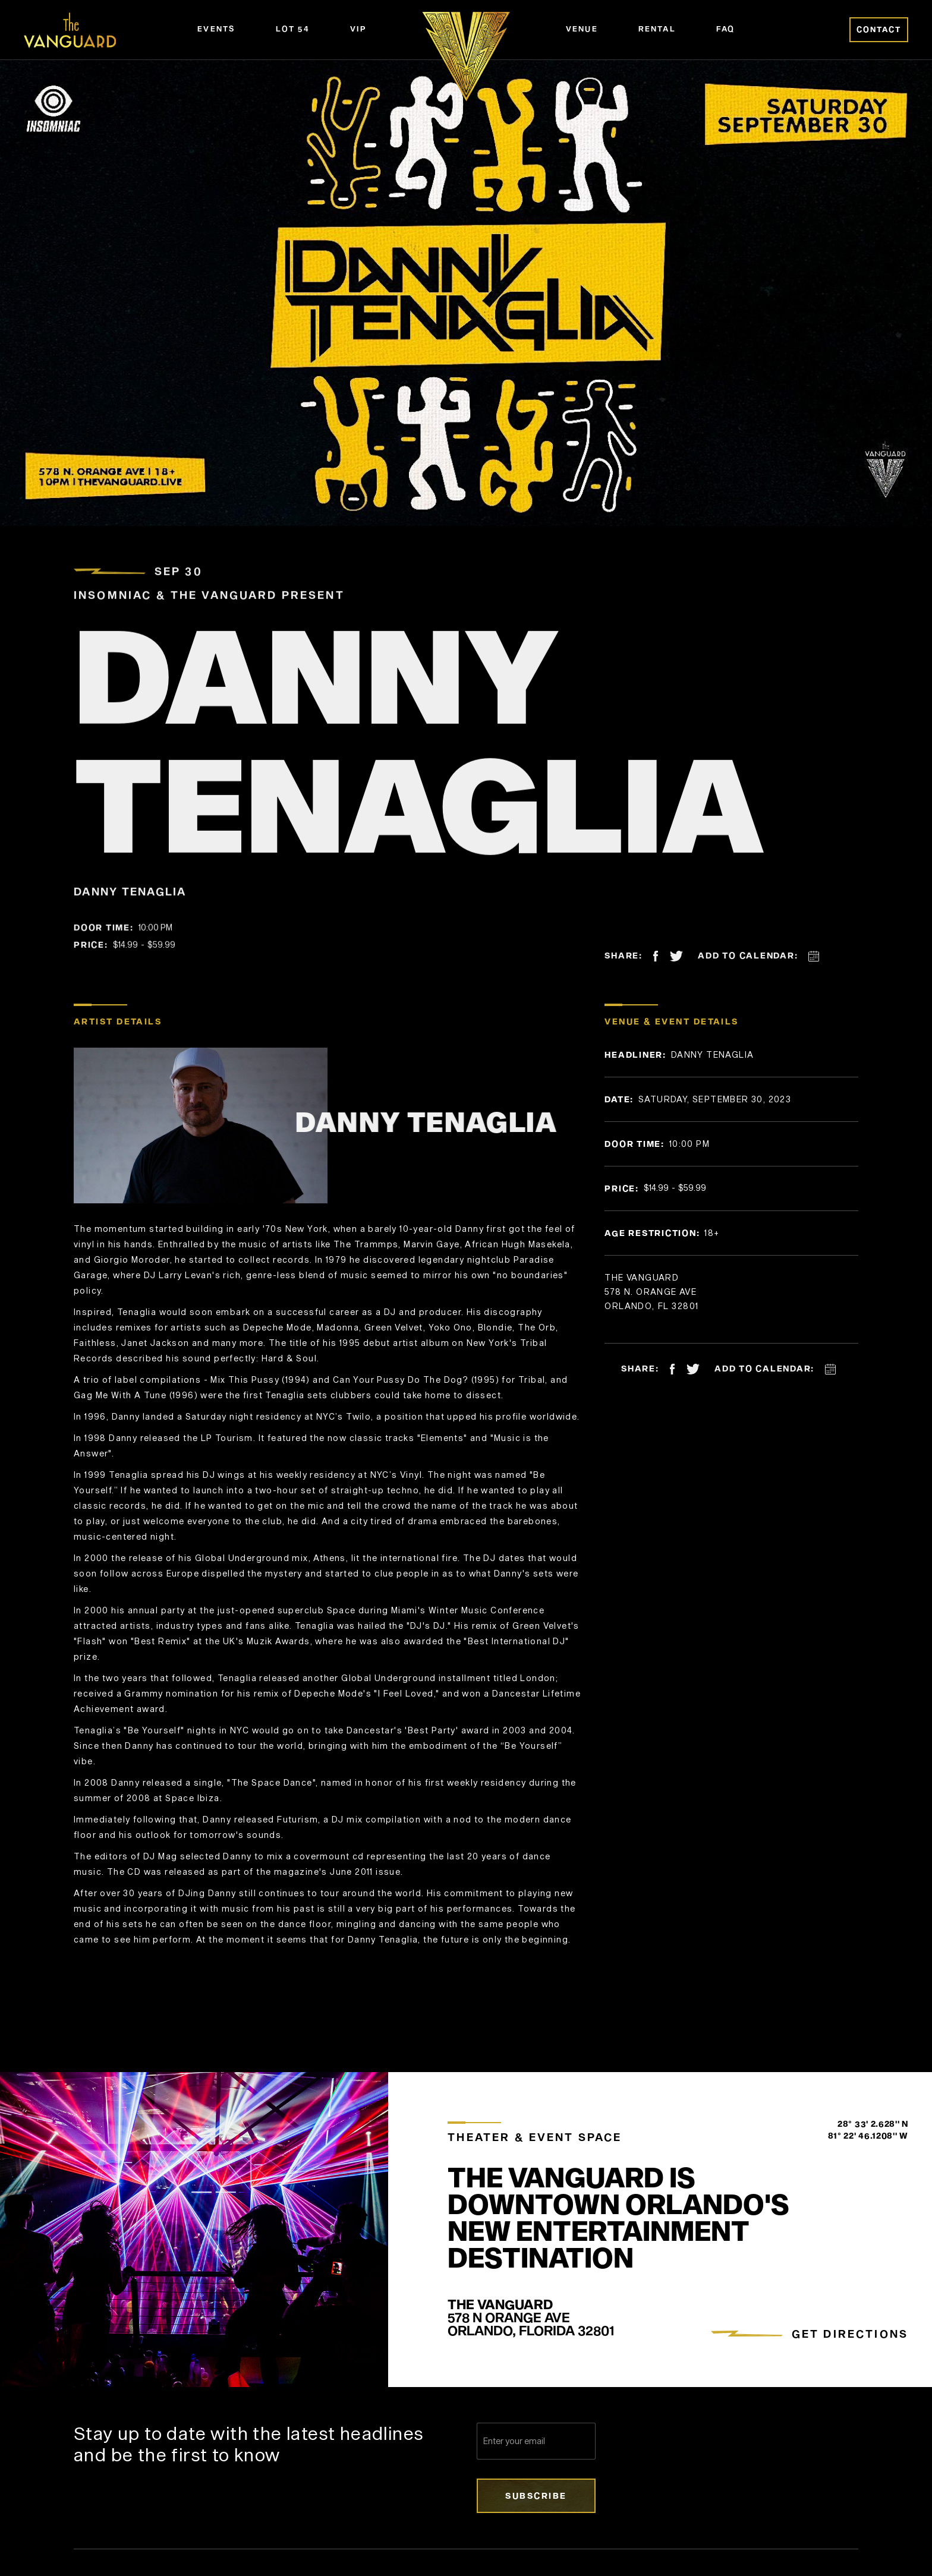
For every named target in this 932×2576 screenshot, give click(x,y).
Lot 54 (293, 28)
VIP (358, 28)
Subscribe (535, 2495)
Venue (582, 28)
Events (216, 28)
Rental (657, 28)
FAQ (725, 28)
